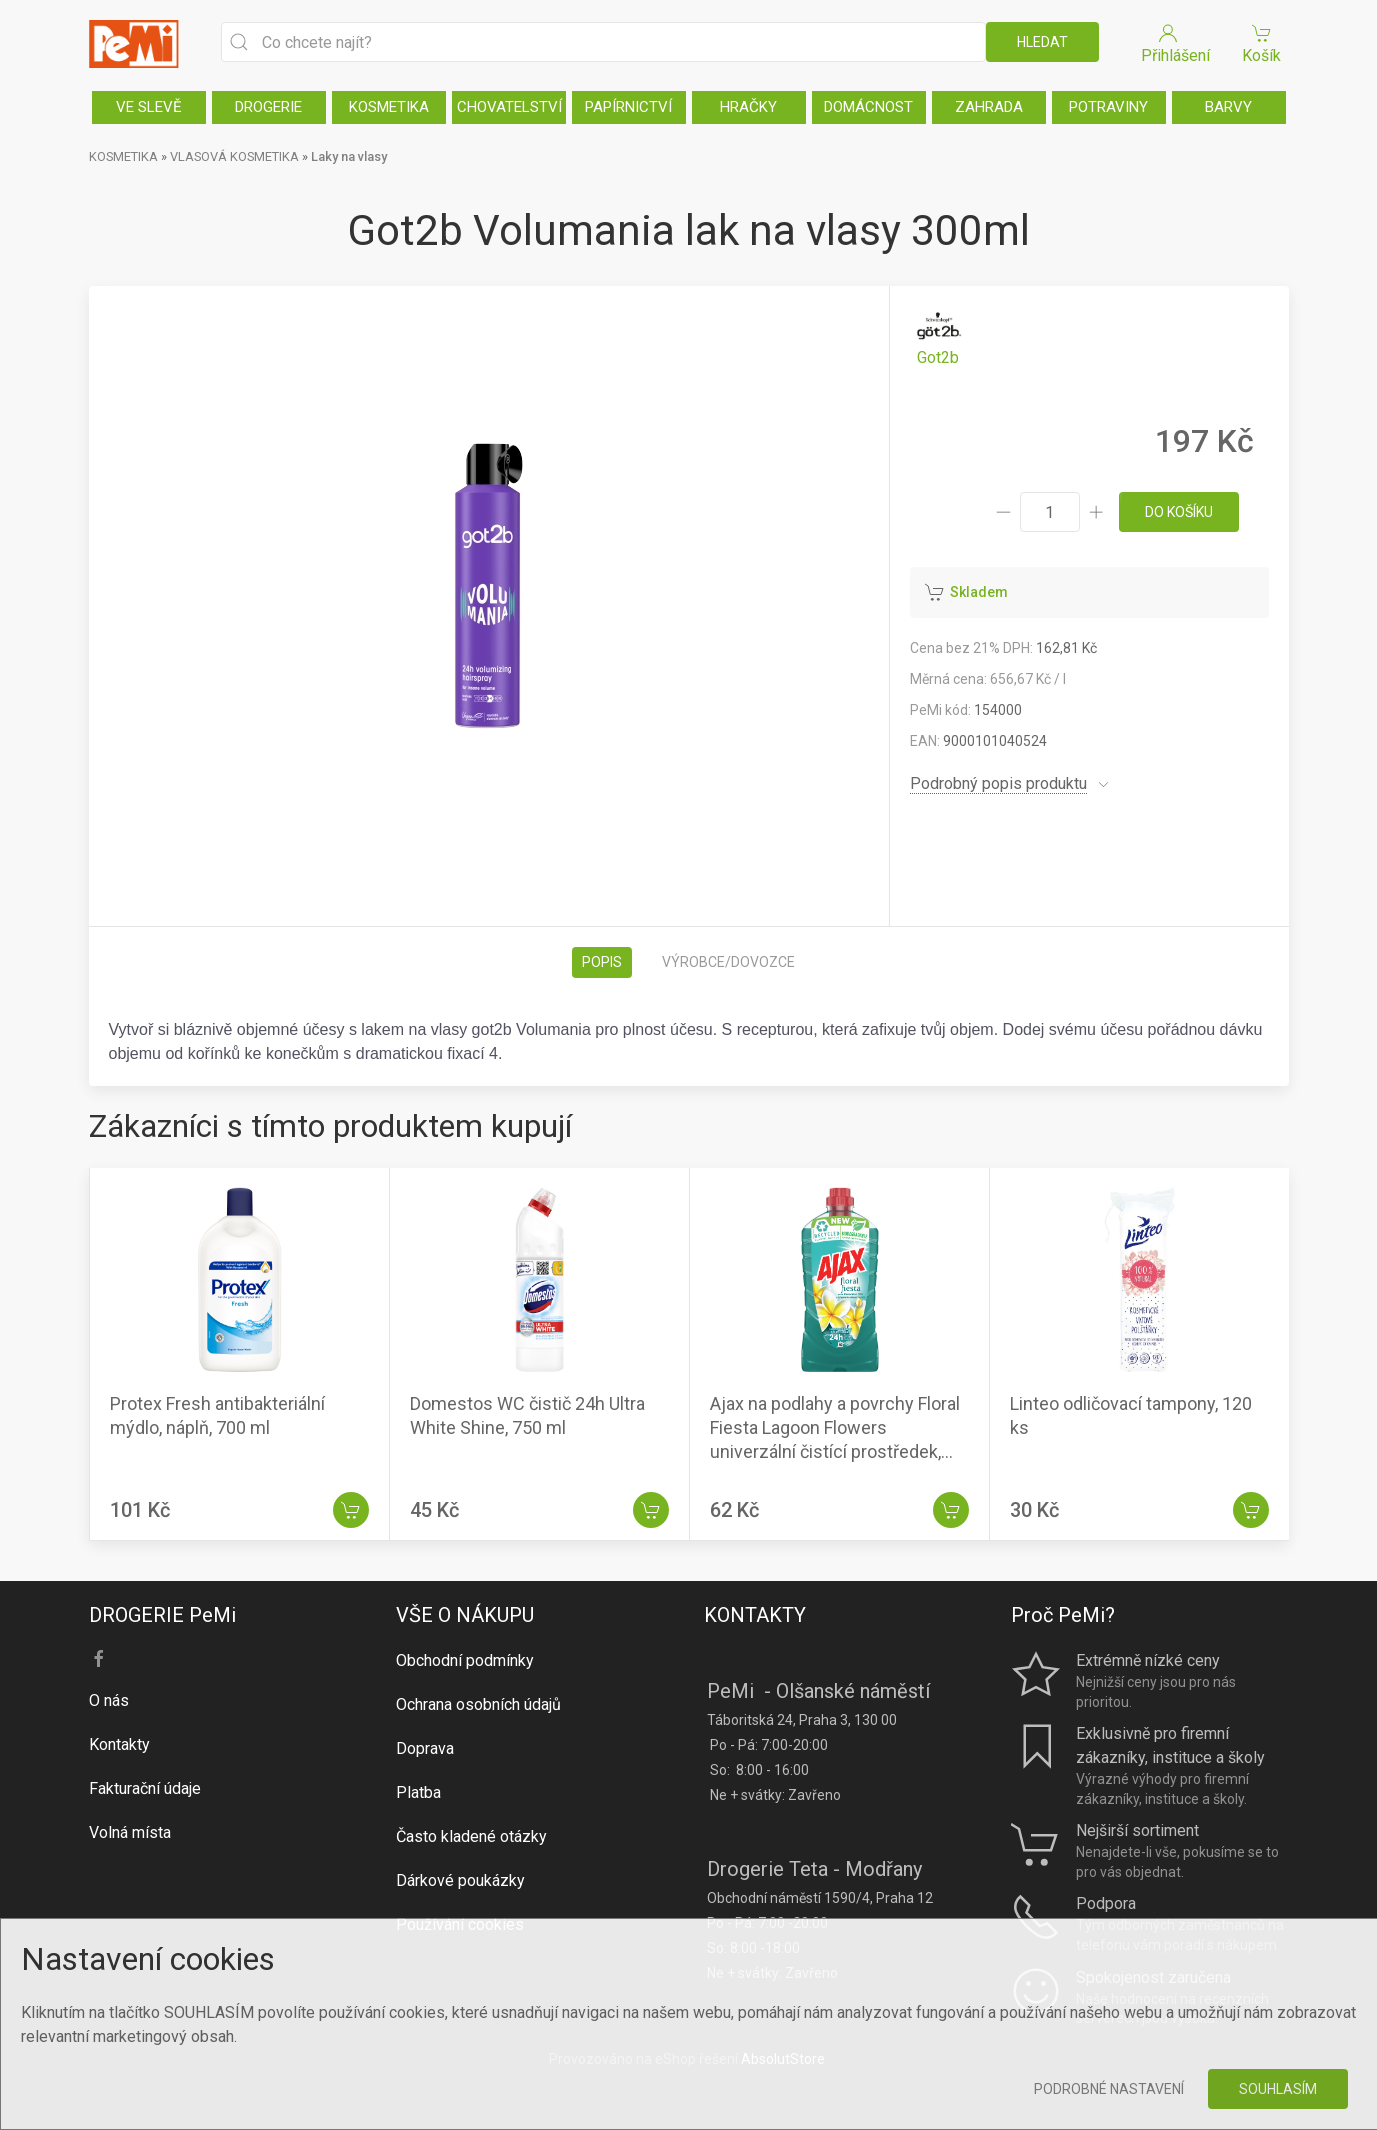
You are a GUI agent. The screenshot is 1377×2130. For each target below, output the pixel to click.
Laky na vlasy (349, 156)
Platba (418, 1792)
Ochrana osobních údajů (478, 1704)
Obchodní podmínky (465, 1660)
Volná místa (130, 1832)
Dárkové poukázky (460, 1880)
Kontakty (119, 1744)
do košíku (1179, 512)
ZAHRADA (989, 107)
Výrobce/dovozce (728, 962)
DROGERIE (268, 107)
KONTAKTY (755, 1615)
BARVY (1228, 107)
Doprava (425, 1748)
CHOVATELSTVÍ (509, 107)
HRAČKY (748, 107)
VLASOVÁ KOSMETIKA (234, 156)
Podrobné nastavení (1109, 2089)
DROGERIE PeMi (162, 1615)
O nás (109, 1700)
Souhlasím (1278, 2089)
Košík (1262, 42)
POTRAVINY (1108, 107)
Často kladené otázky (471, 1836)
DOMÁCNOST (868, 107)
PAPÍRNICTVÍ (628, 107)
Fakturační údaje (145, 1788)
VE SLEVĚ (149, 107)
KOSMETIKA (389, 107)
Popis (602, 962)
